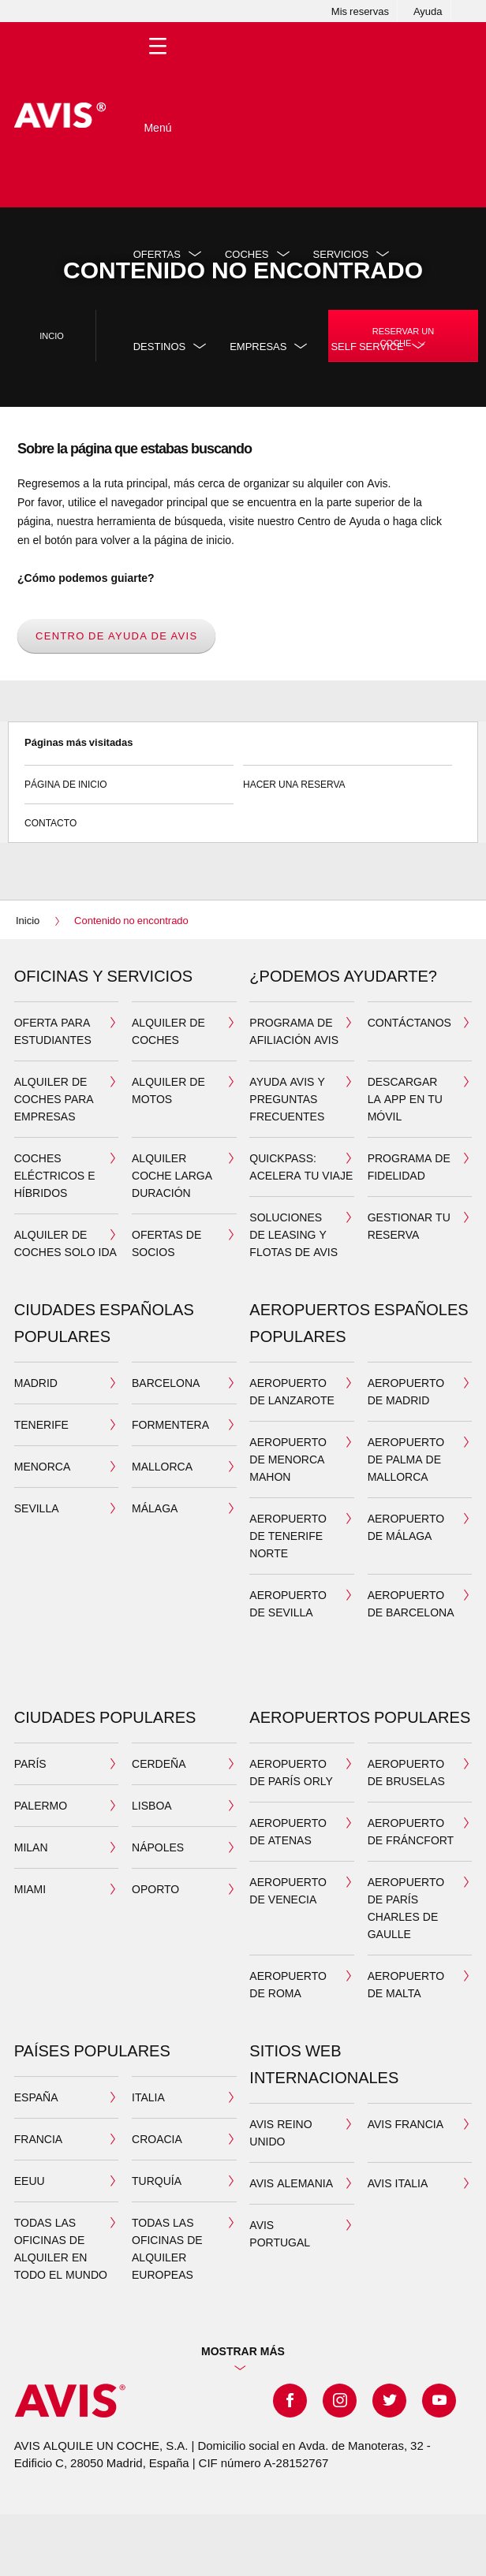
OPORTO (155, 1888)
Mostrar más (243, 2350)
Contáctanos (409, 1022)
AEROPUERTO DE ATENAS (288, 1831)
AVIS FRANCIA (405, 2123)
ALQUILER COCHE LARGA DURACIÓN (172, 1175)
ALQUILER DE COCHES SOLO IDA (65, 1243)
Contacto (129, 816)
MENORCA (42, 1466)
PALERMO (40, 1805)
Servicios (341, 254)
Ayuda (428, 11)
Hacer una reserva (347, 778)
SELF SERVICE (367, 346)
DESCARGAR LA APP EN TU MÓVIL (405, 1099)
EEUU (29, 2180)
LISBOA (152, 1805)
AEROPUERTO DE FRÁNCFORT (411, 1831)
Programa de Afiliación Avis (293, 1031)
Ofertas (157, 254)
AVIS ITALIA (398, 2182)
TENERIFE (41, 1424)
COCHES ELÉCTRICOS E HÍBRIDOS (54, 1175)
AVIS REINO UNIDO (280, 2132)
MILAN (31, 1847)
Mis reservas (360, 11)
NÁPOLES (158, 1847)
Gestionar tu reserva (409, 1226)
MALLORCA (162, 1466)
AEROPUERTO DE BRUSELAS (406, 1772)
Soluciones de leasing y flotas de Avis (293, 1234)
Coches (247, 254)
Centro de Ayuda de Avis (116, 635)
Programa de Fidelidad (409, 1166)
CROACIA (157, 2138)
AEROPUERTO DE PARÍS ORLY (291, 1772)
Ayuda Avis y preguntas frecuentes (286, 1099)
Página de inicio (129, 778)
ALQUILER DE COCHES (168, 1031)
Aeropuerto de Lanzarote (291, 1391)
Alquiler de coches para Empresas (54, 1099)
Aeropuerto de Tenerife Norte (288, 1535)
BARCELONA (166, 1382)
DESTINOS (159, 346)
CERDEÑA (158, 1763)
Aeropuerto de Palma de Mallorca (406, 1459)
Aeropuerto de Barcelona (411, 1603)
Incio (51, 335)
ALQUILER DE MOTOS (168, 1090)
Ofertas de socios (166, 1243)
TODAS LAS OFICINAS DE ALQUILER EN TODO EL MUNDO (60, 2248)
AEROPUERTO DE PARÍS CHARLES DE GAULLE (406, 1907)
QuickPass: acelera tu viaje (301, 1166)
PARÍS (30, 1763)
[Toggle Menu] (158, 114)
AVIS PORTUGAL (279, 2233)
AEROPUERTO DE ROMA (288, 1984)
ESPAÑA (36, 2097)
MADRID (36, 1382)
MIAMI (30, 1888)
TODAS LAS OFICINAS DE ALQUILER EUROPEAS (167, 2248)
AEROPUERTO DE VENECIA (288, 1890)
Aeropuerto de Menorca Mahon (288, 1459)
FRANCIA (38, 2138)
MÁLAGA (155, 1507)
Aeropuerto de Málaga (406, 1527)
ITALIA (148, 2097)
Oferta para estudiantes (53, 1031)
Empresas (258, 346)
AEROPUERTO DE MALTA (406, 1984)
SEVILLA (36, 1507)
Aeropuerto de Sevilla (288, 1603)
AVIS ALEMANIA (291, 2182)
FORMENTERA (170, 1424)
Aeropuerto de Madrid (406, 1391)
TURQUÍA (156, 2180)
